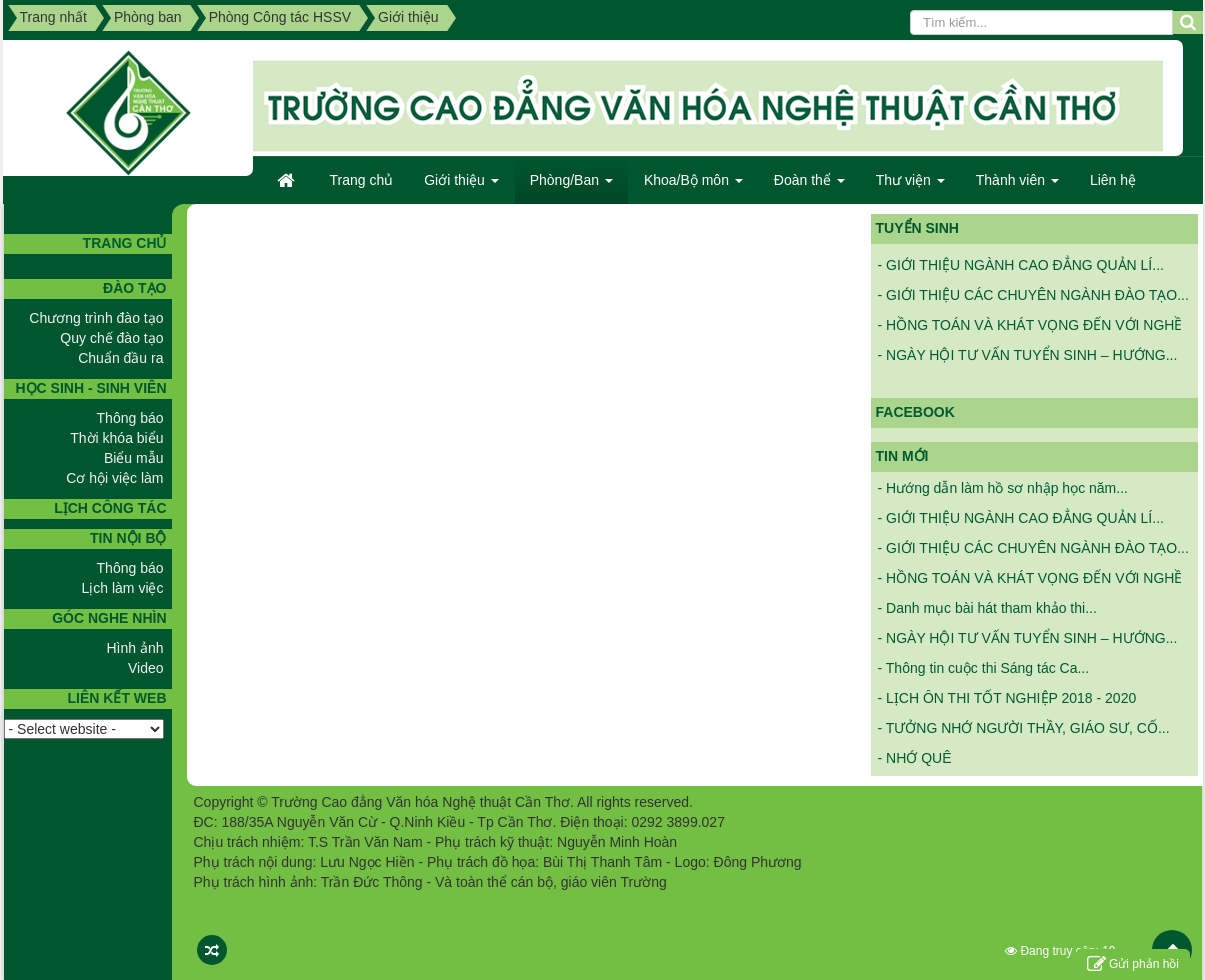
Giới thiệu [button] (461, 186)
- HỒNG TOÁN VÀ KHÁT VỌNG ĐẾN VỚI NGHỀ (1030, 328)
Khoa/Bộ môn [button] (693, 186)
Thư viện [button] (910, 186)
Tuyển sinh (917, 228)
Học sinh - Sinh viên (90, 388)
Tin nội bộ (128, 538)
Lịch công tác (110, 508)
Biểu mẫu (134, 458)
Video (146, 668)
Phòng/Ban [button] (571, 186)
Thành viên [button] (1017, 186)
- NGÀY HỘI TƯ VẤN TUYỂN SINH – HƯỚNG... (1028, 358)
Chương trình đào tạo (96, 318)
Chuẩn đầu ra (120, 358)
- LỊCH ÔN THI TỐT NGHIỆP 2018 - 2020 (1007, 698)
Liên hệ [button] (1113, 180)
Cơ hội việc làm (114, 478)
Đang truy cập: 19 (1060, 951)
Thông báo (130, 418)
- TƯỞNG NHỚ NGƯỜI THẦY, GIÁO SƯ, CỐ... (1024, 728)
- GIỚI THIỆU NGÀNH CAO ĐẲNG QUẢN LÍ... (1021, 268)
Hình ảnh (134, 648)
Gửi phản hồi (1133, 964)
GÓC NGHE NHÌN (109, 618)
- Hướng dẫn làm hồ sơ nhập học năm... (1003, 488)
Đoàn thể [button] (809, 186)
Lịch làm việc (122, 588)
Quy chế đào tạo (111, 338)
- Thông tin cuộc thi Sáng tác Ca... (984, 668)
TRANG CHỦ (125, 243)
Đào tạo (134, 288)
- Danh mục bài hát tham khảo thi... (987, 608)
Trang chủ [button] (362, 180)
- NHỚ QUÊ (915, 758)
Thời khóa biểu (116, 438)
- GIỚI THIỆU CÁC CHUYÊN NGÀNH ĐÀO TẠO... (1033, 298)
